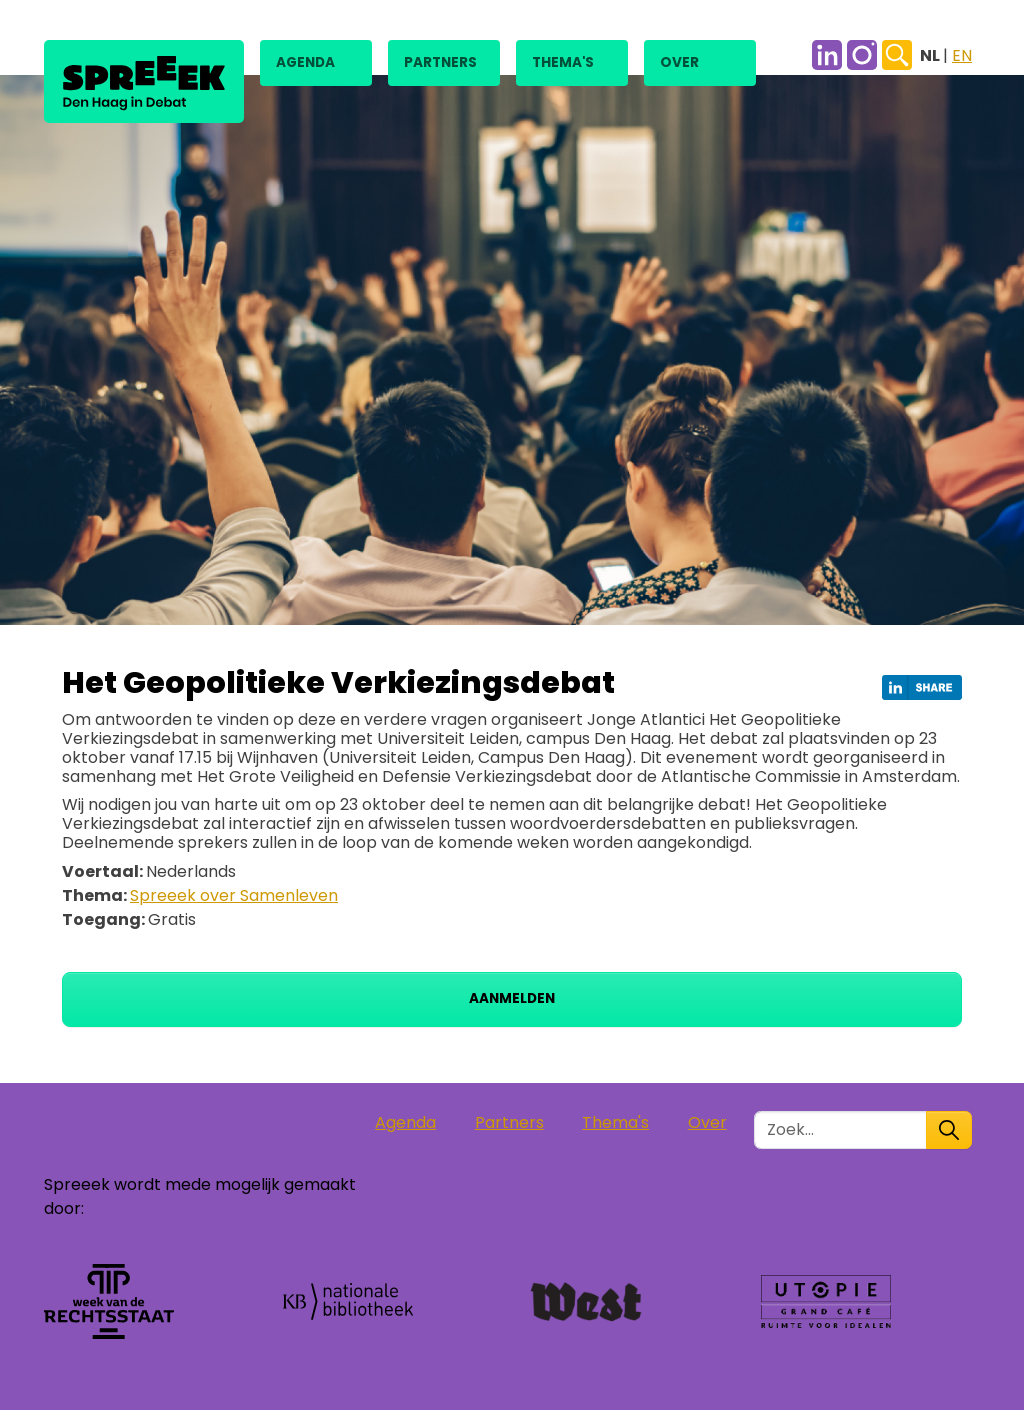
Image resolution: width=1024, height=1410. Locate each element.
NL (931, 55)
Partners (440, 62)
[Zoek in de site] (840, 1130)
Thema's (563, 62)
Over (679, 62)
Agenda (305, 62)
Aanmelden (512, 998)
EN (962, 55)
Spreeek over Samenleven (234, 895)
